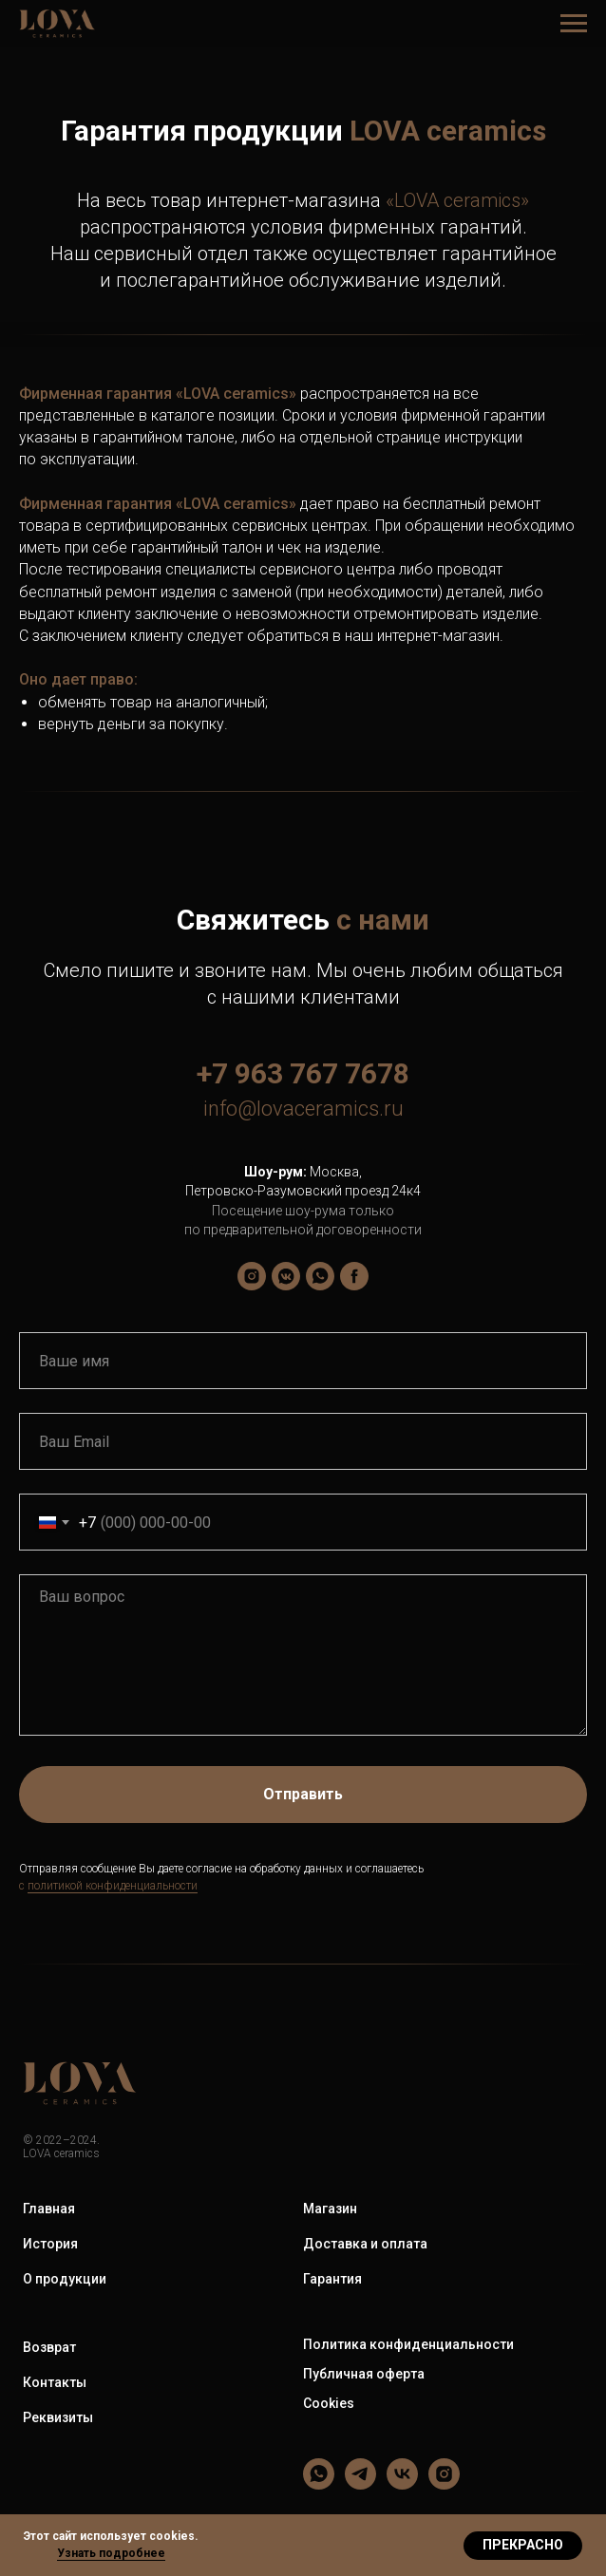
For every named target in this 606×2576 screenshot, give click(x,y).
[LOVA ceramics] (286, 1276)
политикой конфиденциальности (113, 1885)
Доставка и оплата (365, 2243)
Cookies (328, 2403)
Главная (49, 2208)
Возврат (49, 2347)
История (50, 2243)
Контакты (54, 2382)
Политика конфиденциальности (408, 2344)
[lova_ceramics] (251, 1276)
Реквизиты (58, 2417)
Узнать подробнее (111, 2553)
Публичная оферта (364, 2373)
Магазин (330, 2208)
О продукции (64, 2278)
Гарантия (332, 2278)
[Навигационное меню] (573, 23)
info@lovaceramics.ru (303, 1108)
